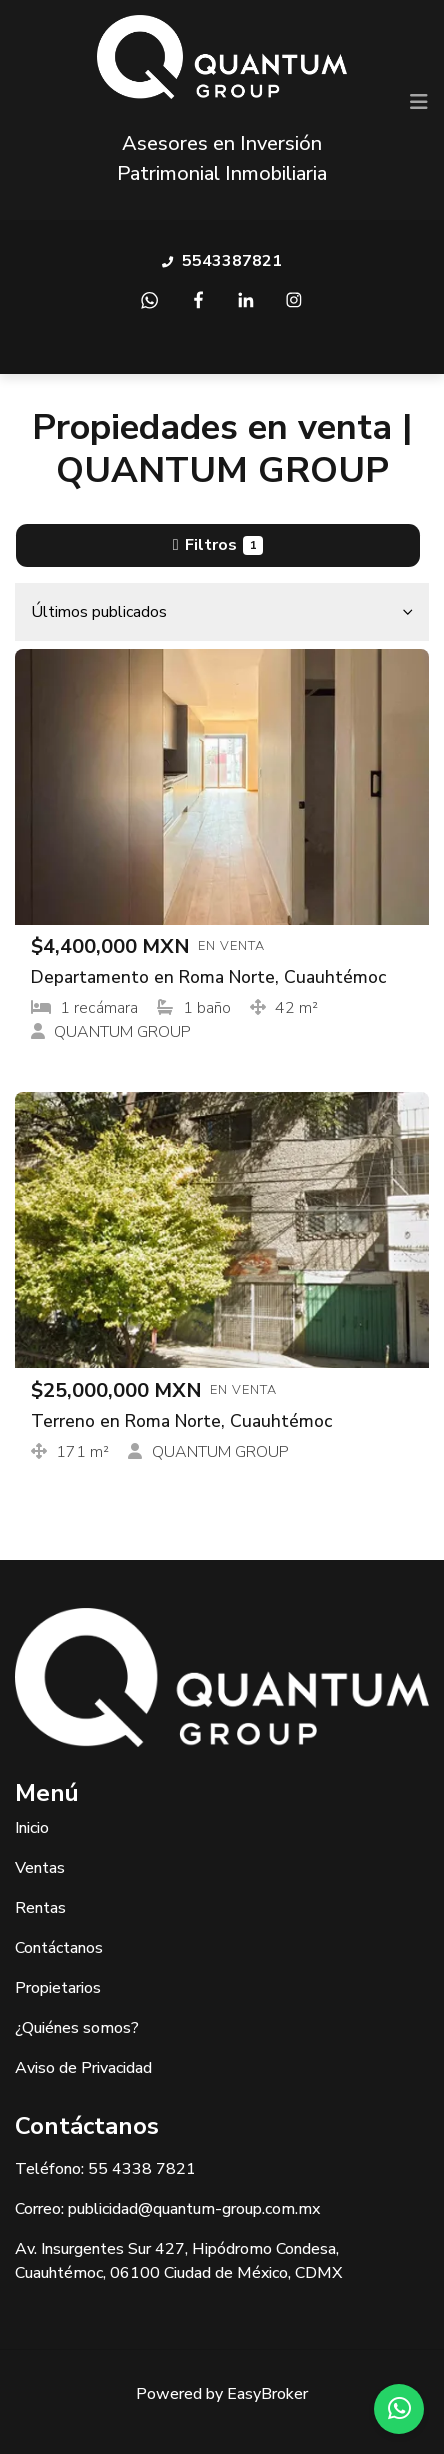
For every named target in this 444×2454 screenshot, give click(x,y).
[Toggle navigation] (419, 102)
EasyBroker (267, 2394)
